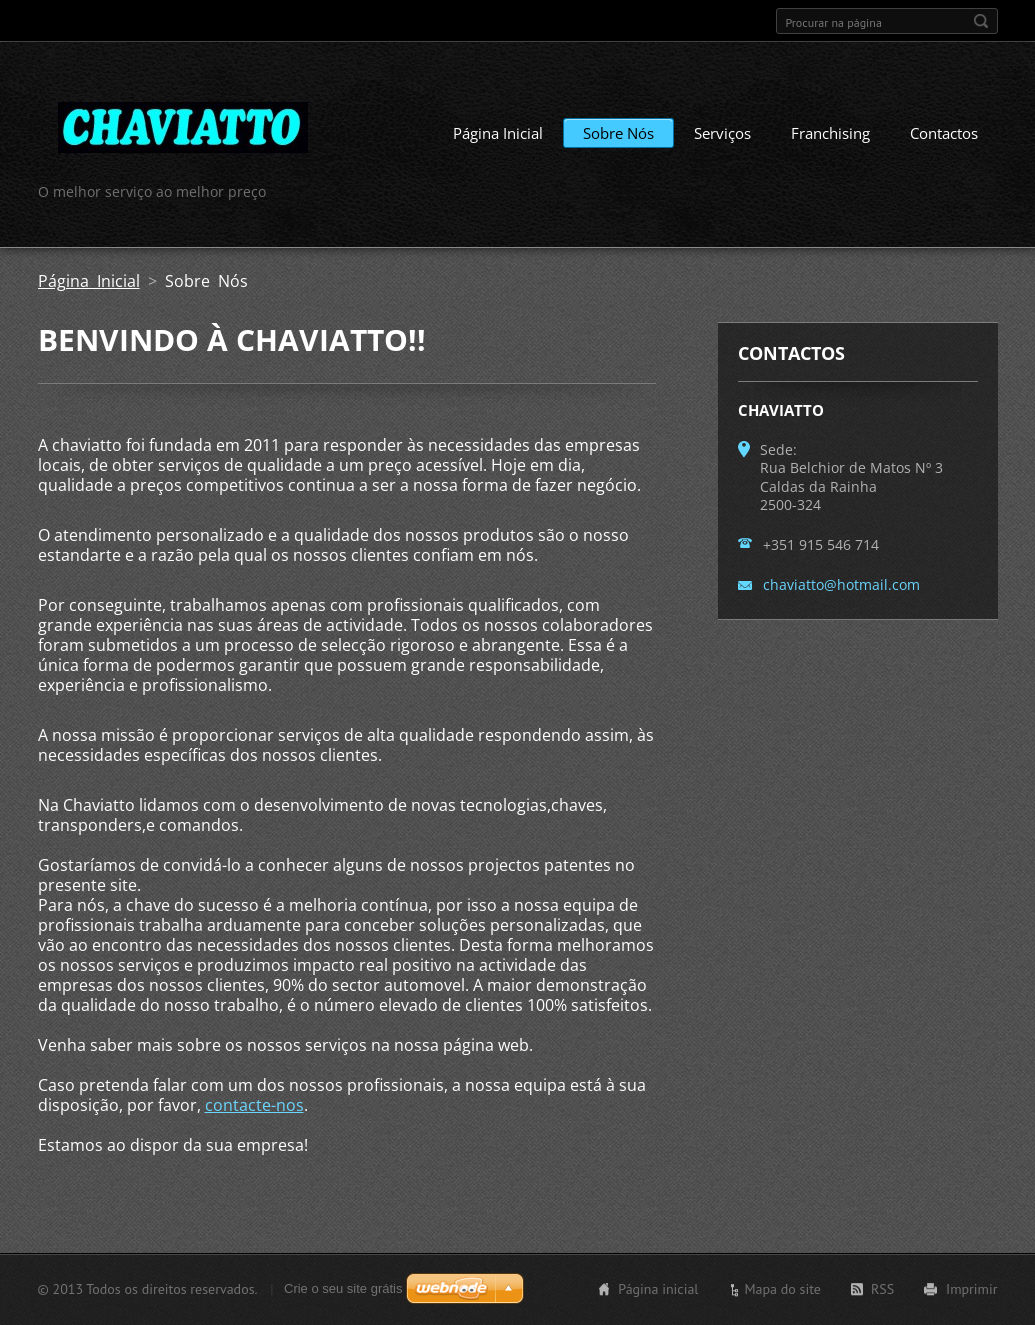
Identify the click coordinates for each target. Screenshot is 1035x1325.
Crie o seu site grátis (343, 1288)
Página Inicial (498, 133)
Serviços (722, 133)
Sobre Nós (618, 133)
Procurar (981, 21)
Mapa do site (782, 1289)
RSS (882, 1289)
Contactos (944, 133)
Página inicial (658, 1289)
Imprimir (971, 1289)
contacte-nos (254, 1105)
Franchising (830, 133)
